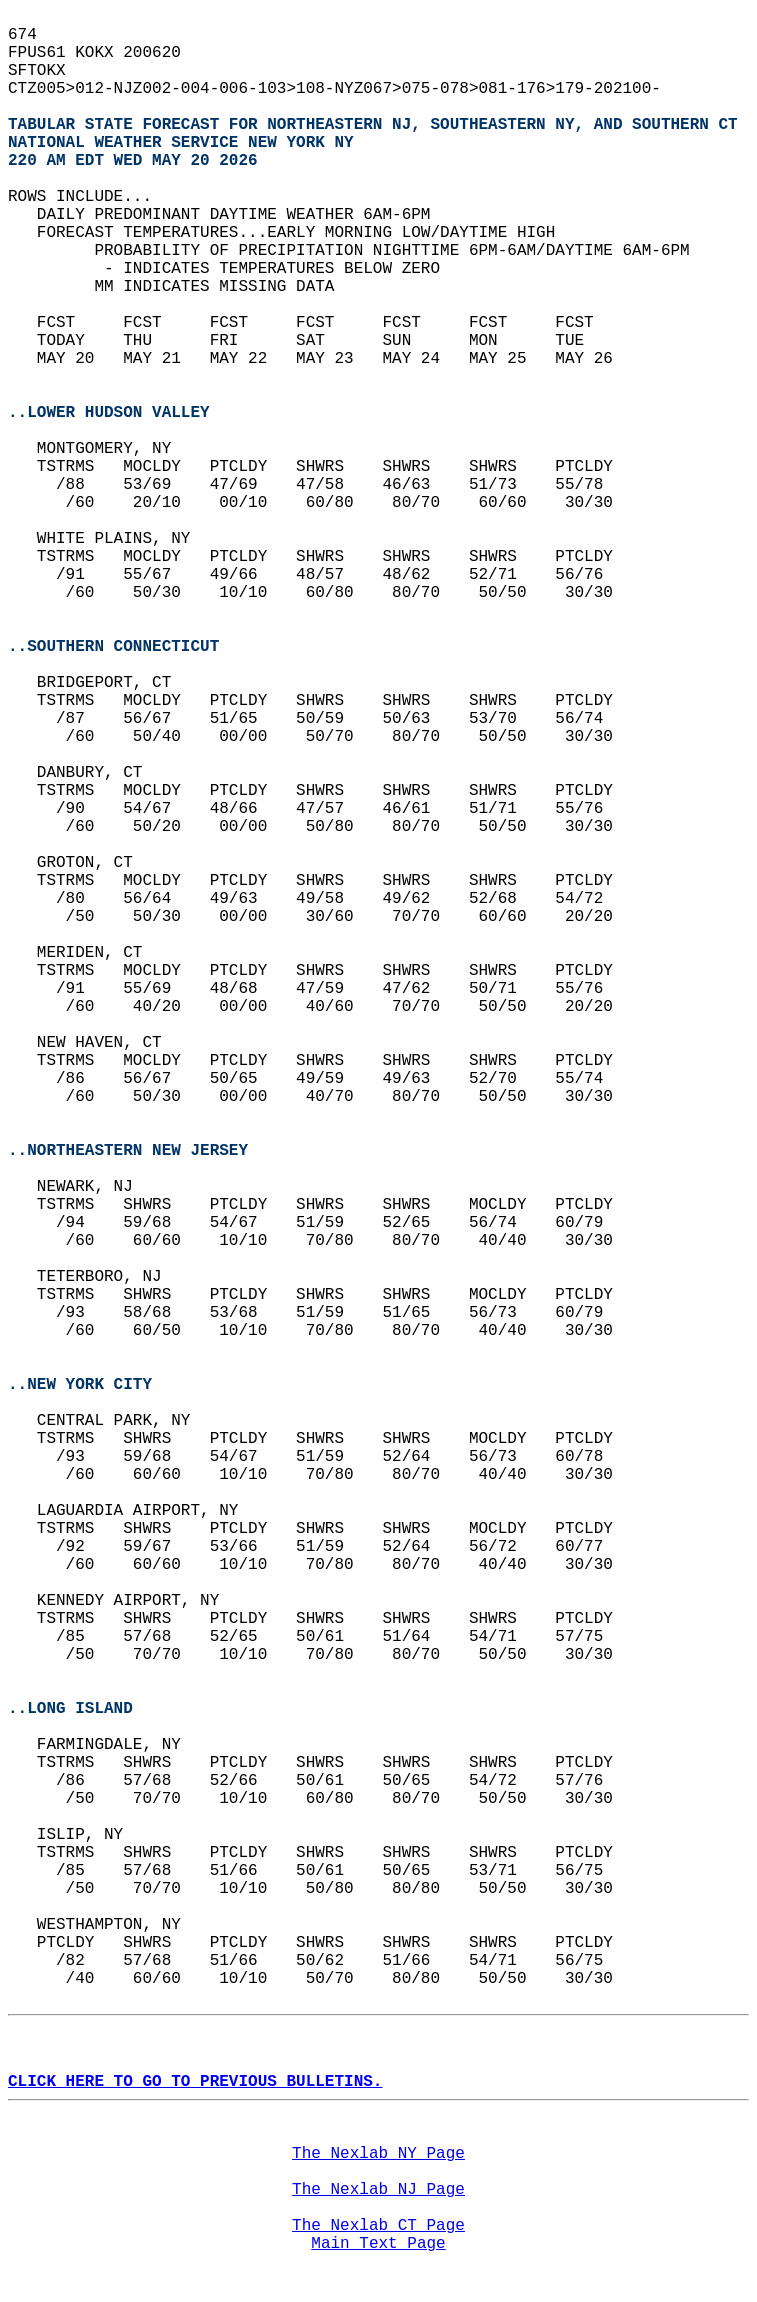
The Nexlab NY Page (378, 2154)
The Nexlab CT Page (378, 2226)
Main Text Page (378, 2244)
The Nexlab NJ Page (378, 2190)
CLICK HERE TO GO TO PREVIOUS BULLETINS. (195, 2082)
